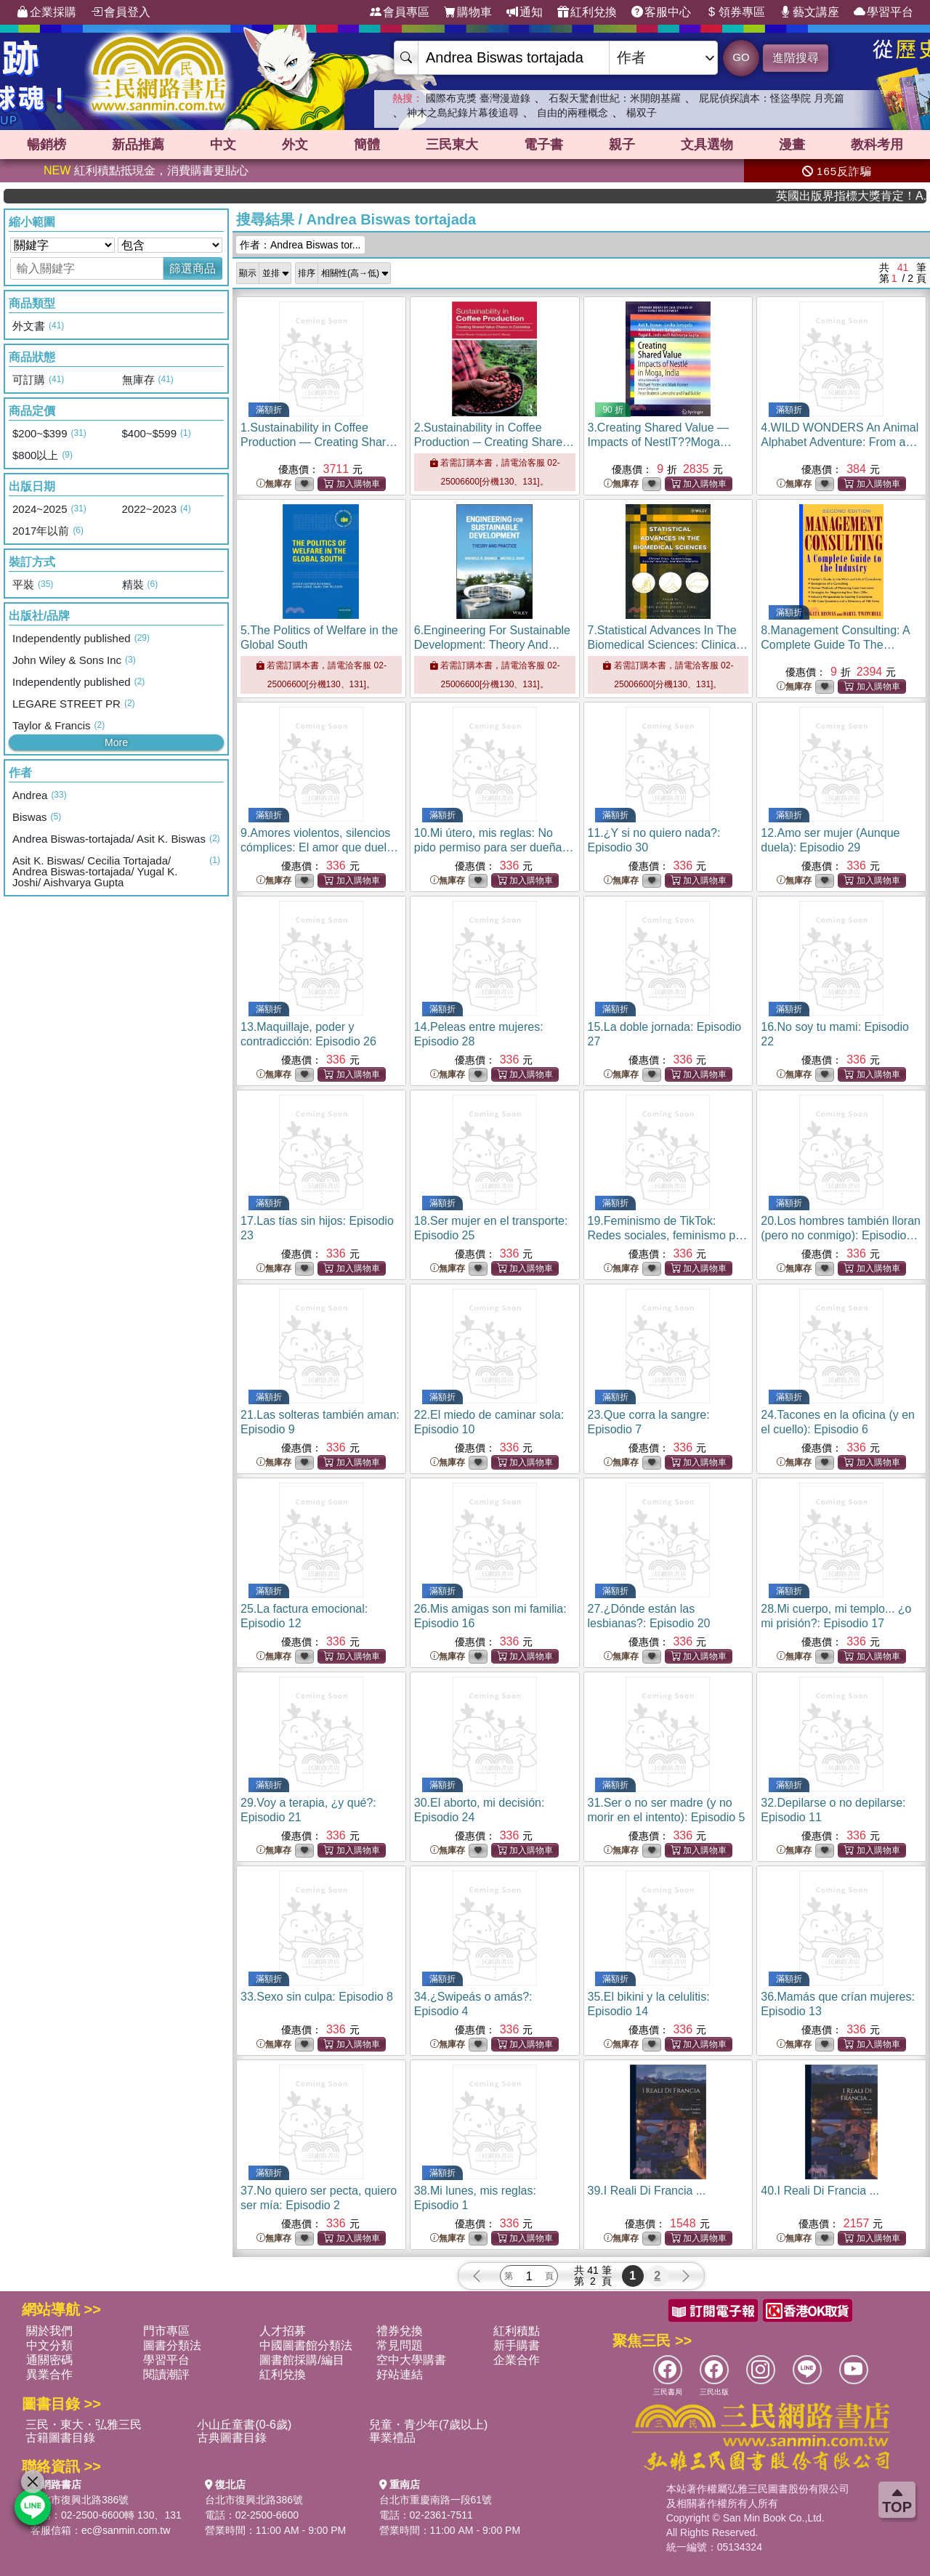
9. (319, 847)
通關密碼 (49, 2360)
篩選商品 (192, 268)
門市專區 (166, 2331)
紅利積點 (516, 2331)
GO (740, 57)
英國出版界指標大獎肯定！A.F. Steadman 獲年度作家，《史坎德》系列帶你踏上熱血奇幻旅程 (878, 196)
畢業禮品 (392, 2437)
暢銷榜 (46, 144)
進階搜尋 (795, 58)
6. (492, 644)
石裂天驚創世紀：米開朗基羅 (615, 98)
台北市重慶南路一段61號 (436, 2500)
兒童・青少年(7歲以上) (428, 2424)
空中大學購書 (411, 2360)
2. (494, 442)
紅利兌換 (587, 12)
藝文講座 (809, 12)
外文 (295, 144)
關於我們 (49, 2331)
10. (494, 847)
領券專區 (735, 12)
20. (841, 1235)
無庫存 (273, 484)
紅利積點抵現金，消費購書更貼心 (146, 170)
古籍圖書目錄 (60, 2437)
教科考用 (877, 144)
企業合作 (516, 2360)
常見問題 (399, 2345)
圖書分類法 (172, 2345)
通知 (524, 12)
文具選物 (707, 144)
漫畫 (792, 144)
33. (316, 1996)
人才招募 (282, 2331)
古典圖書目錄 (232, 2437)
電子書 (543, 144)
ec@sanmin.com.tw (125, 2530)
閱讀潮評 (166, 2374)
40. (820, 2190)
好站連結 (399, 2374)
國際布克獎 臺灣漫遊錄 (478, 98)
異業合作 (49, 2374)
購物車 (468, 12)
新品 (138, 144)
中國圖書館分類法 (305, 2345)
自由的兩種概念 (572, 112)
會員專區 (399, 12)
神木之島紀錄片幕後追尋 (463, 112)
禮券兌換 (399, 2331)
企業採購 (46, 12)
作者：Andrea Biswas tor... (300, 245)
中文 (223, 144)
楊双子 (641, 112)
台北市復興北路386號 (80, 2500)
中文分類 (49, 2345)
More (116, 742)
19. (668, 1235)
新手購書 (516, 2345)
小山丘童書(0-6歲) (244, 2424)
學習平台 (883, 12)
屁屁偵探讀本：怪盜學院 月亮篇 (771, 98)
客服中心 (661, 12)
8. (835, 644)
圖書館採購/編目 (301, 2360)
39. (647, 2190)
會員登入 (120, 12)
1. (319, 442)
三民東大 (452, 144)
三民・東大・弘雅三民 (83, 2424)
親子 (622, 144)
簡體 (367, 144)
